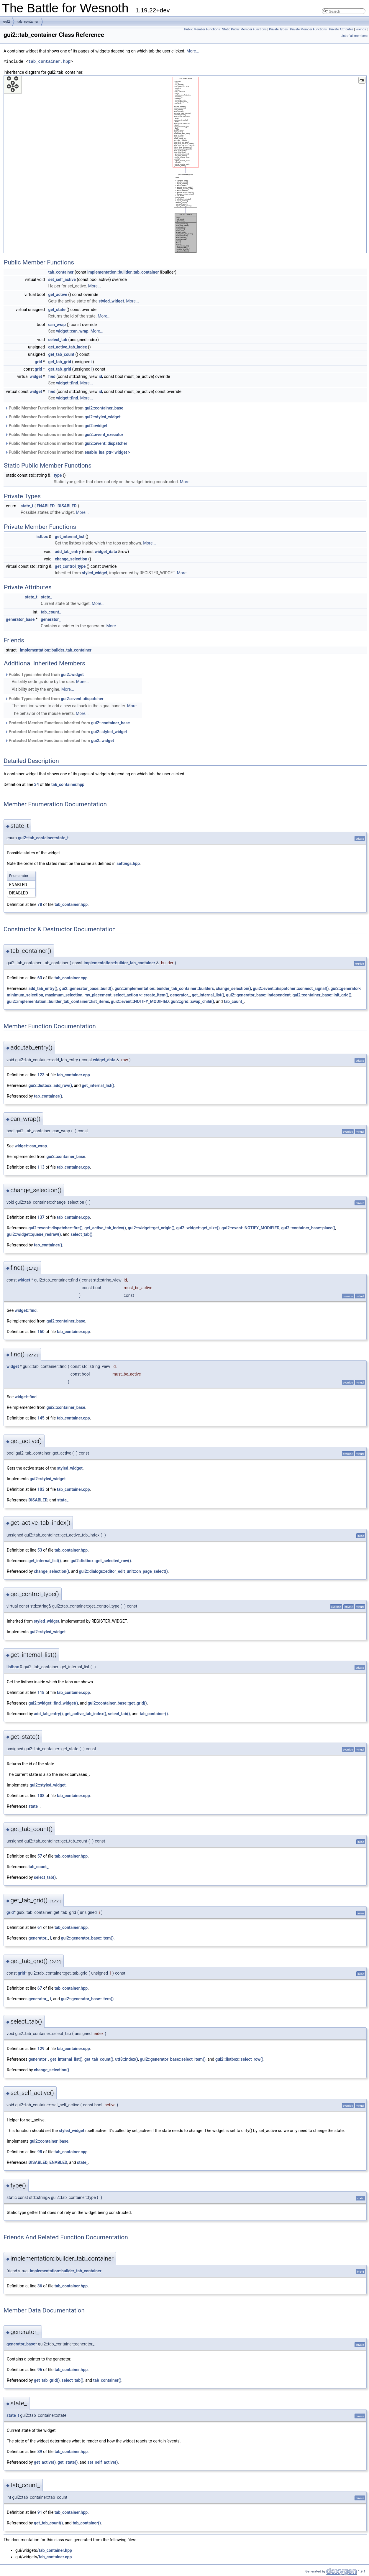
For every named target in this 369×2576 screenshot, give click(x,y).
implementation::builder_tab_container (123, 272)
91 (39, 2512)
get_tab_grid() (47, 2380)
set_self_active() (102, 2462)
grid (38, 361)
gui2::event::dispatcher (106, 443)
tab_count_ (51, 612)
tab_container (28, 21)
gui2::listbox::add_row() (50, 1085)
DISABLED (67, 506)
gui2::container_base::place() (308, 1228)
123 (41, 1074)
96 (39, 2369)
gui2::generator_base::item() (87, 1938)
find (51, 376)
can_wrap (57, 324)
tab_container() (48, 1096)
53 (39, 1550)
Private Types (278, 29)
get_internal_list (69, 536)
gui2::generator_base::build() (86, 988)
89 (39, 2451)
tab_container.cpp (71, 978)
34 (36, 784)
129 (41, 2048)
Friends (361, 29)
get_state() (68, 2462)
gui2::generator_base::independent (258, 995)
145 (41, 1418)
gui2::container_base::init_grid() (322, 995)
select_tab (57, 339)
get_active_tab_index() (105, 1228)
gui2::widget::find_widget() (53, 1703)
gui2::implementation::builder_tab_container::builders (164, 988)
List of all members (354, 36)
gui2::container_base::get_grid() (117, 1703)
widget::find (67, 383)
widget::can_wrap (72, 331)
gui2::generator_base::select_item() (173, 2059)
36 (39, 2286)
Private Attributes (341, 29)
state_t (27, 506)
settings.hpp (128, 863)
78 (39, 904)
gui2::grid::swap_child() (192, 1001)
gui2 (6, 21)
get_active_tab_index (67, 347)
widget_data (106, 551)
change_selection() (233, 988)
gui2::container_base (104, 408)
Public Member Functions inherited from (64, 408)
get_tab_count (61, 354)
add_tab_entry (68, 551)
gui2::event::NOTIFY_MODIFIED (140, 1001)
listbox (41, 536)
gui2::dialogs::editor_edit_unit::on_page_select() (123, 1571)
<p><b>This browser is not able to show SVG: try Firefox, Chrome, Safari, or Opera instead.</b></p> (185, 164)
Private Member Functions (308, 29)
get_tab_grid (59, 361)
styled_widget (111, 301)
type (58, 475)
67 (39, 1988)
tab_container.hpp (49, 61)
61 (39, 1927)
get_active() (45, 2462)
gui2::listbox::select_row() (239, 2059)
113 (41, 1167)
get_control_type (70, 566)
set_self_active (62, 279)
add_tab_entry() (42, 988)
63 (39, 978)
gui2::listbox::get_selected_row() (100, 1560)
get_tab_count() (98, 2059)
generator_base (20, 619)
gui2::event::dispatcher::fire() (55, 1228)
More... (192, 51)
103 (41, 1489)
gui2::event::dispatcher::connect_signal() (291, 988)
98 (39, 2151)
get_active (57, 294)
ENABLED (46, 506)
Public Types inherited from (44, 674)
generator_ (50, 619)
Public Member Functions (202, 29)
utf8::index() (126, 2059)
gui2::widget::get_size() (198, 1228)
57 (39, 1856)
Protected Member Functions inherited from (67, 723)
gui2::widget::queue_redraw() (34, 1234)
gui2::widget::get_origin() (151, 1228)
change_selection (71, 559)
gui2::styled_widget (103, 416)
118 (41, 1692)
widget (35, 376)
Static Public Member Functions (244, 29)
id (100, 376)
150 (41, 1331)
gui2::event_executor (104, 434)
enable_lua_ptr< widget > (107, 452)
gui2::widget (96, 425)
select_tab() (81, 1234)
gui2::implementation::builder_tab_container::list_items (58, 1001)
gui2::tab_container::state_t (43, 837)
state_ (46, 597)
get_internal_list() (208, 995)
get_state (56, 309)
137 (41, 1217)
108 (41, 1795)
